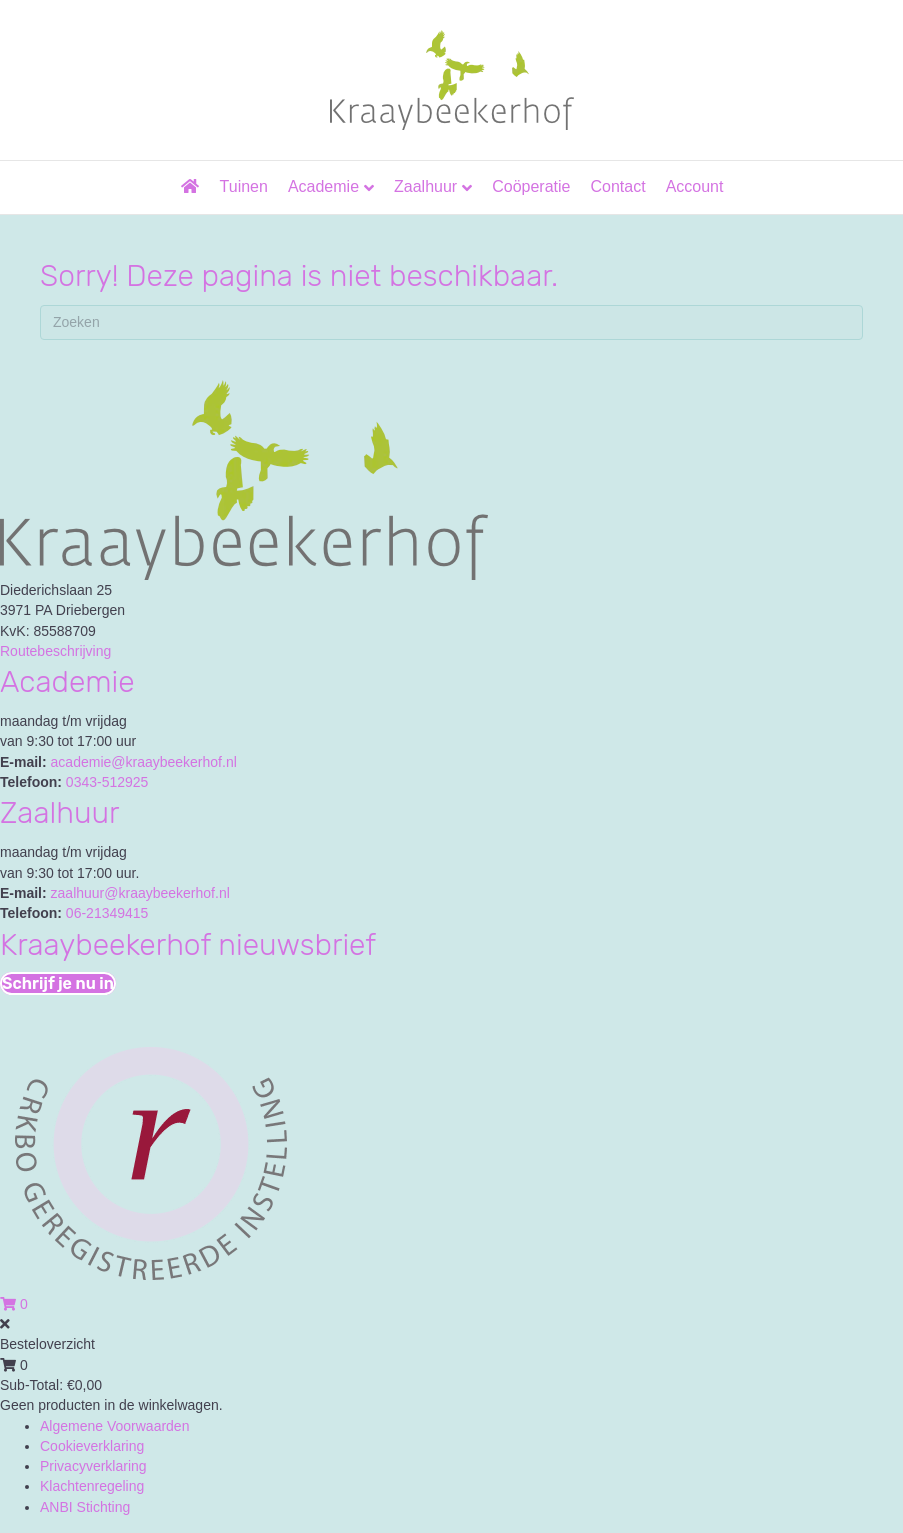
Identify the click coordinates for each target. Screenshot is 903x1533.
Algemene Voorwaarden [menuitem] (114, 1426)
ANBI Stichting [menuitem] (85, 1507)
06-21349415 (107, 913)
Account (695, 186)
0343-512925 (107, 782)
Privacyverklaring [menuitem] (93, 1466)
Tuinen (244, 186)
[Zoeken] (451, 322)
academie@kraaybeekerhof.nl (144, 762)
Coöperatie (531, 186)
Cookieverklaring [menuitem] (92, 1446)
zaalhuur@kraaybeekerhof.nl (140, 893)
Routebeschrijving (55, 651)
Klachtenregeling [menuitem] (92, 1486)
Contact (617, 186)
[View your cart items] (14, 1304)
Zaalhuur (425, 186)
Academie (323, 186)
